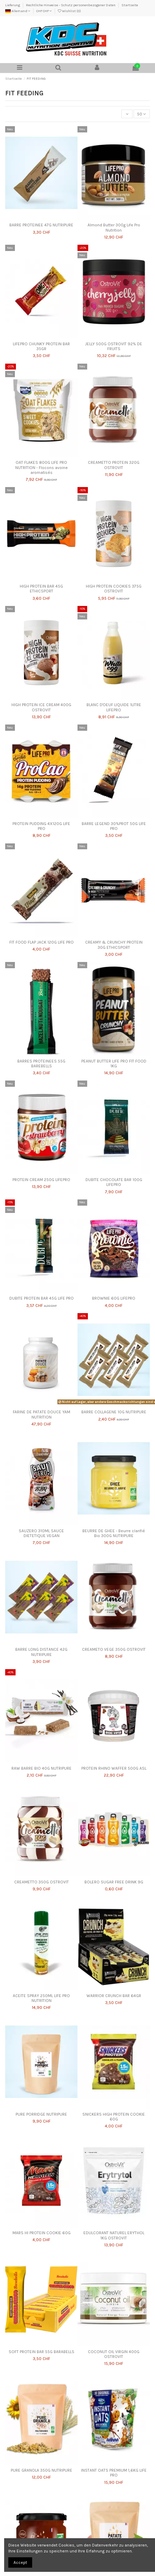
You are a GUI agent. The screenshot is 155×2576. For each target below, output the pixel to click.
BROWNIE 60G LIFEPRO (113, 1298)
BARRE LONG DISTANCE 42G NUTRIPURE (41, 1652)
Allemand (17, 11)
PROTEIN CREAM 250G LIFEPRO (41, 1179)
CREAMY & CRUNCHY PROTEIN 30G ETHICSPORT (114, 944)
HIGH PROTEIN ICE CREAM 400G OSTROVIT (41, 707)
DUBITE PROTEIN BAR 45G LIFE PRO (41, 1298)
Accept (20, 2562)
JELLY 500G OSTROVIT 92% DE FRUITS (113, 346)
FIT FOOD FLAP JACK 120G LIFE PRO (41, 942)
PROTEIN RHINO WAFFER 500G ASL (113, 1768)
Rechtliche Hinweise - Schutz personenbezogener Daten (71, 5)
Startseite (129, 5)
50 (141, 114)
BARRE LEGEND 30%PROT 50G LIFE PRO (114, 826)
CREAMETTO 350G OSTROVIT (41, 1882)
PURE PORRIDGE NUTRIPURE (41, 2114)
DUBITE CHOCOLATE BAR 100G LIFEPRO (113, 1182)
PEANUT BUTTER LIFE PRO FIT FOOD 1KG (113, 1063)
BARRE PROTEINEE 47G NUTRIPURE (41, 225)
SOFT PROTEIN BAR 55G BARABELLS (41, 2351)
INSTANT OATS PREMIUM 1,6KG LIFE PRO (114, 2473)
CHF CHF (44, 11)
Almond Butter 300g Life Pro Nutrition (114, 227)
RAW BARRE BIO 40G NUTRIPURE (41, 1768)
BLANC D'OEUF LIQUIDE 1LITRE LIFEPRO (113, 707)
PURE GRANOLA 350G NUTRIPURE (41, 2470)
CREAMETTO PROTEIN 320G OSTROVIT (113, 465)
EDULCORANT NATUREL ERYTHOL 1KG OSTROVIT (113, 2235)
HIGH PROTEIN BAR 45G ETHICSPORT (41, 588)
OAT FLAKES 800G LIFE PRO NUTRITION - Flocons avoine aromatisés (41, 467)
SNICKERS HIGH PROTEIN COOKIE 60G (113, 2117)
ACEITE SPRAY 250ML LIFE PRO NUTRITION (41, 1998)
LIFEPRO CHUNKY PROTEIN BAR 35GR (41, 346)
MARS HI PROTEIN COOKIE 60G (41, 2232)
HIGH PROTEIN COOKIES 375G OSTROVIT (114, 588)
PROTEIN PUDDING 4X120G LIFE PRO (41, 826)
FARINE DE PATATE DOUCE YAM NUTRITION (41, 1414)
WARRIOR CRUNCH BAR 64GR (113, 1995)
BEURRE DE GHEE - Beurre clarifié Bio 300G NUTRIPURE (113, 1533)
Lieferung (13, 5)
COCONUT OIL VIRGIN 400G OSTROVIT (113, 2354)
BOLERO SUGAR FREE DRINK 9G (113, 1882)
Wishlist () (69, 11)
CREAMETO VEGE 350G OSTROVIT (114, 1649)
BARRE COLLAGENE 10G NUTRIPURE (113, 1412)
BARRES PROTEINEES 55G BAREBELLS (41, 1063)
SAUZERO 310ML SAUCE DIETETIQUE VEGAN (41, 1533)
